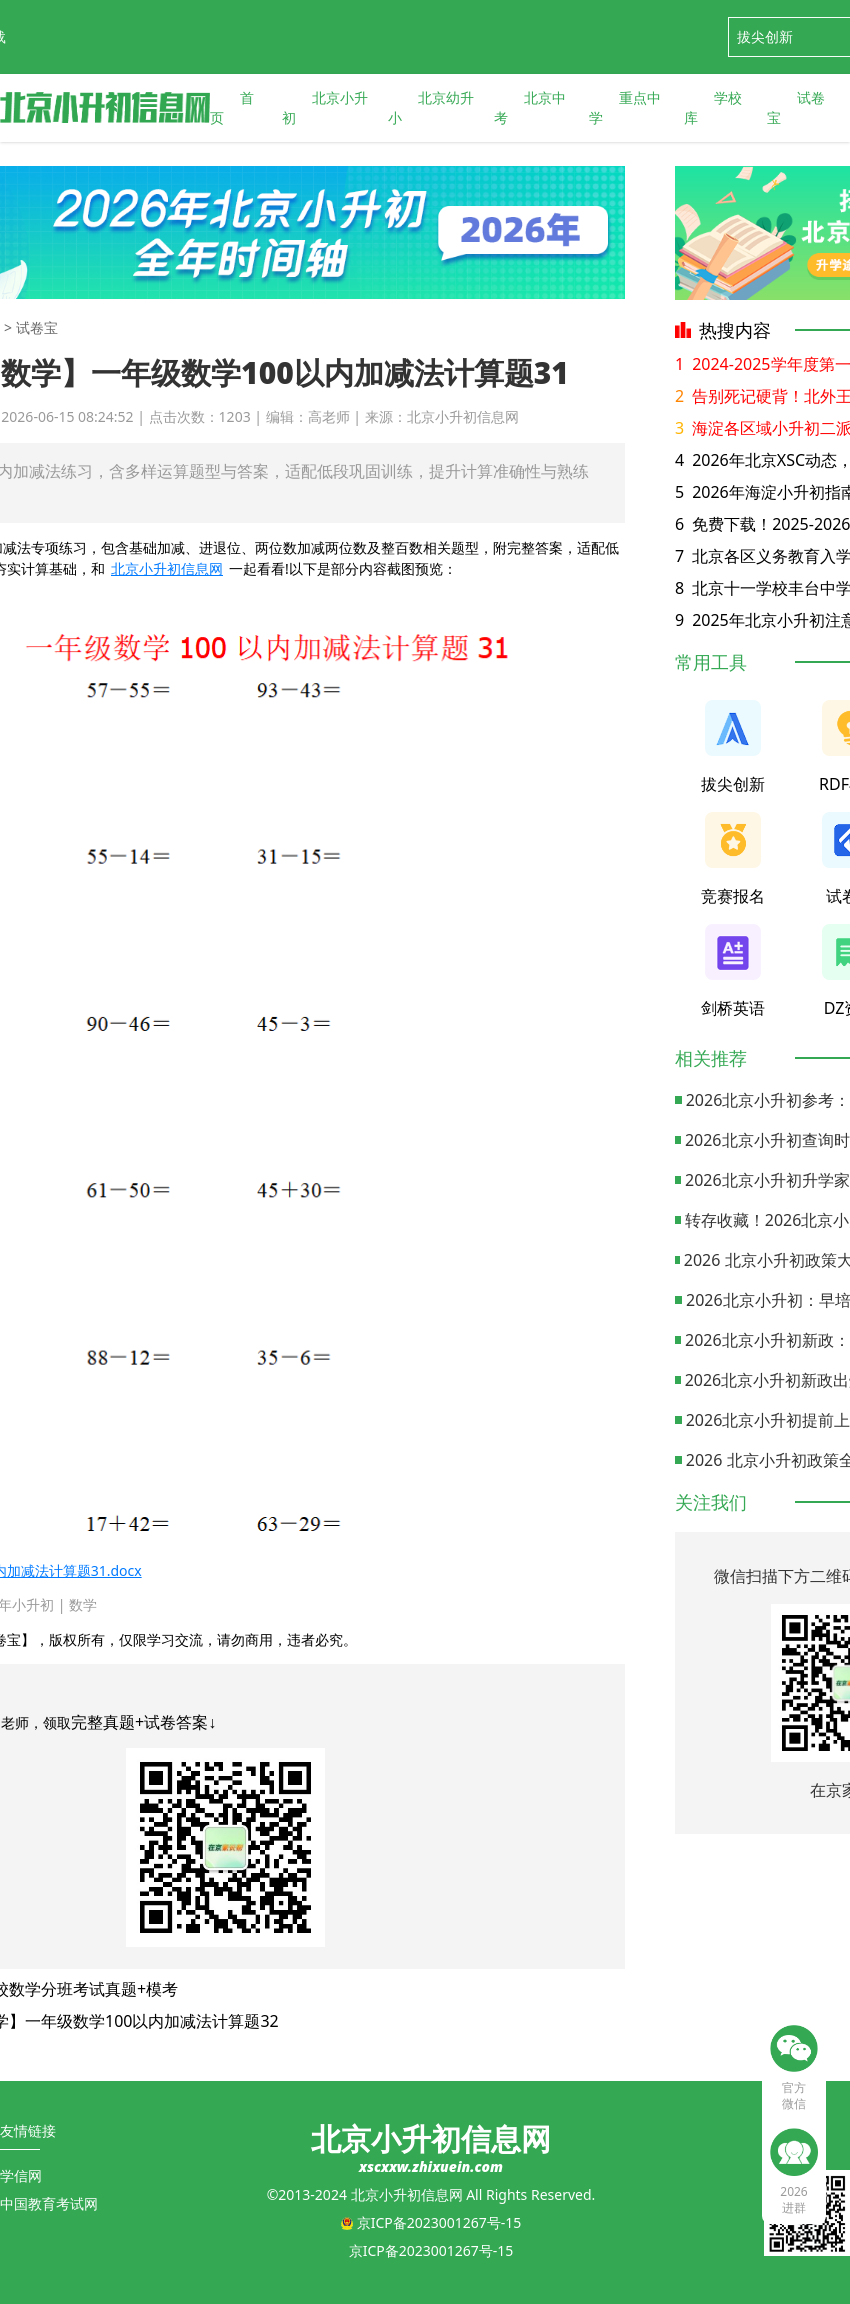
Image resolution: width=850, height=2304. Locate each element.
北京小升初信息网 (167, 568)
